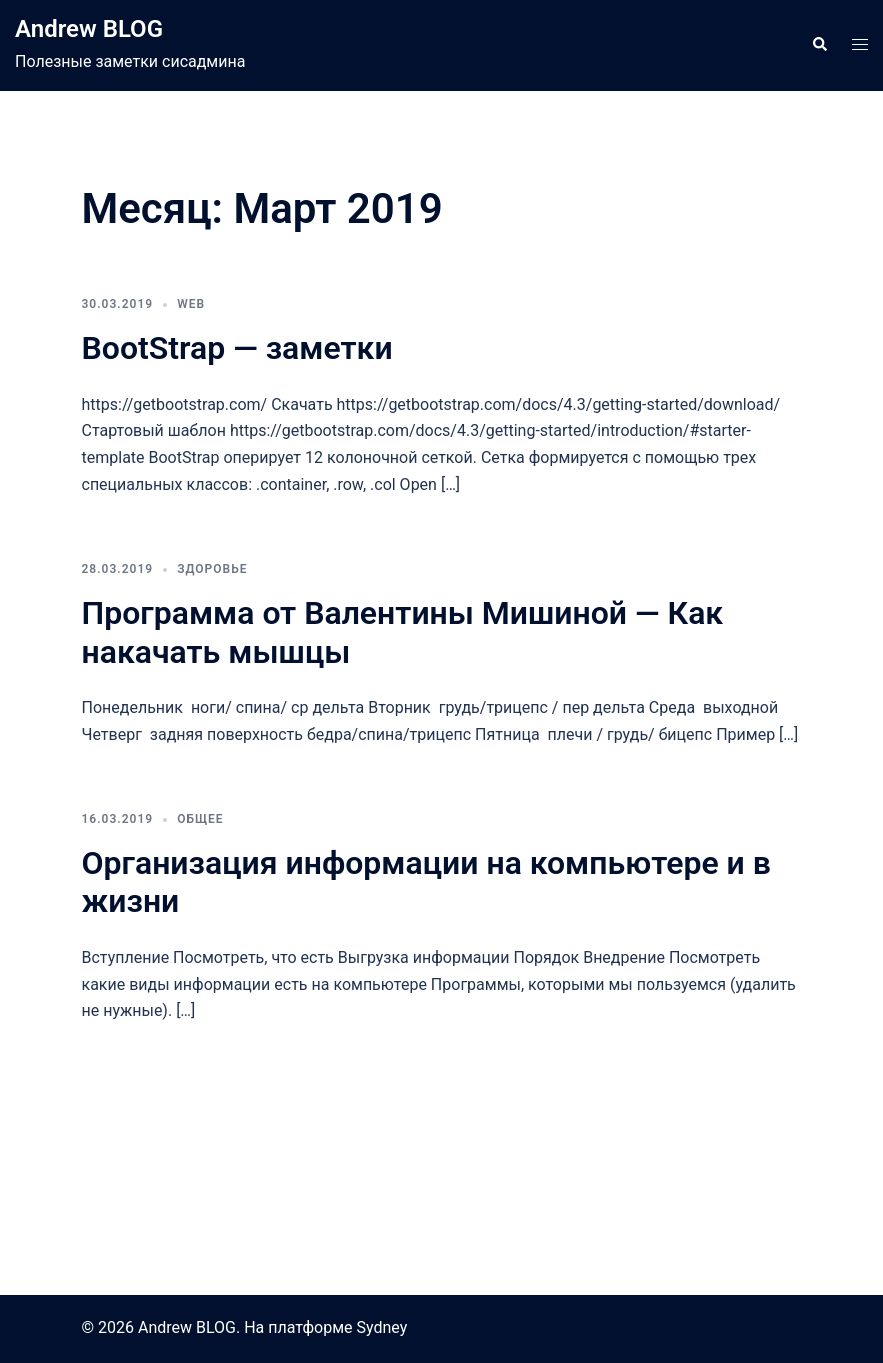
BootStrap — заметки (237, 348)
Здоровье (212, 569)
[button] (819, 45)
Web (191, 304)
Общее (200, 819)
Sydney (381, 1327)
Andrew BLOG (89, 29)
